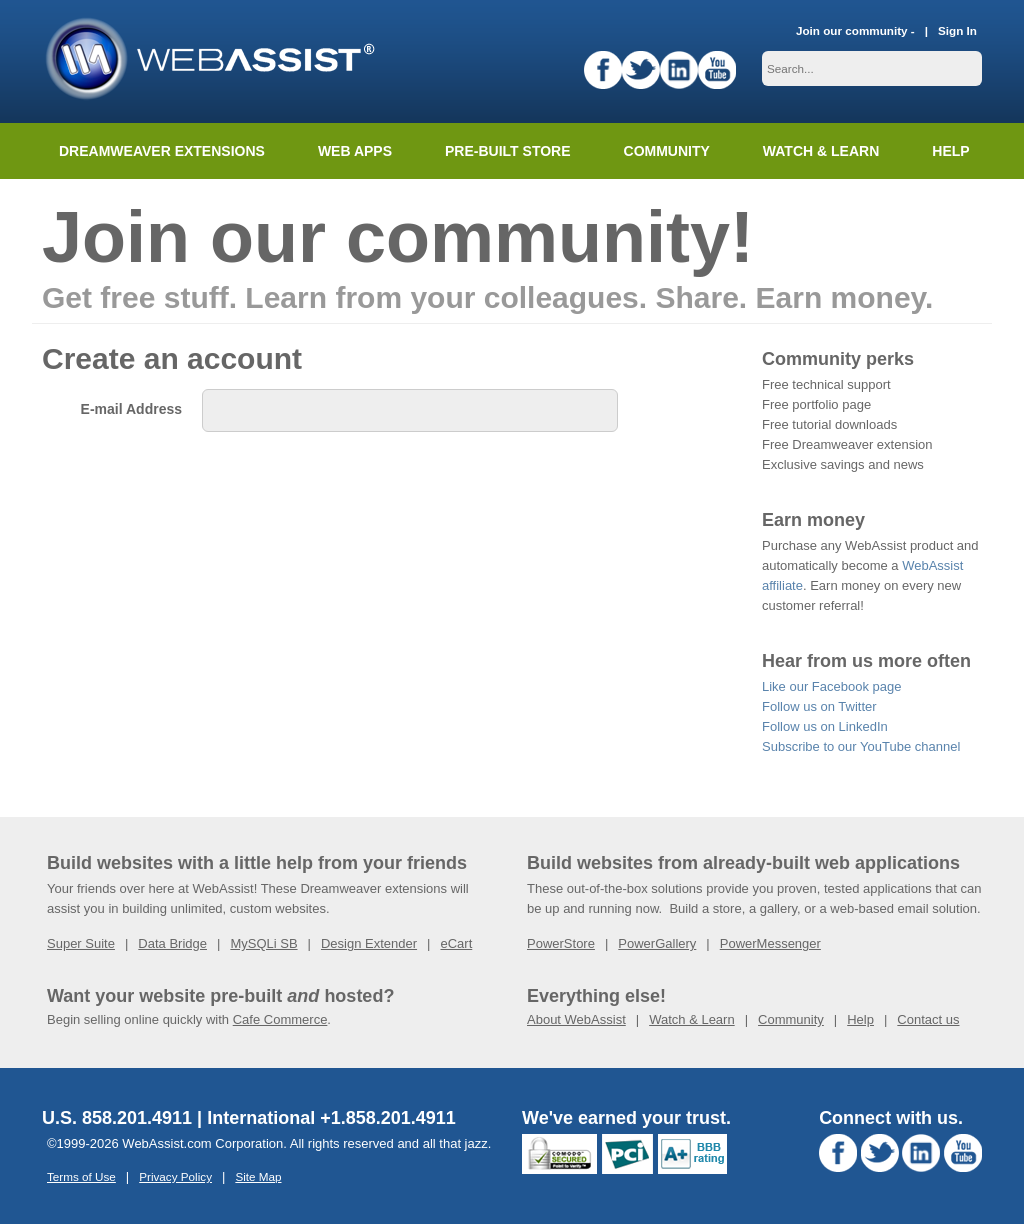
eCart (456, 943)
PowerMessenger (770, 943)
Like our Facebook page (831, 686)
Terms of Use (81, 1176)
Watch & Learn (821, 151)
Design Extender (369, 943)
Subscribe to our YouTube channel (861, 746)
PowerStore (561, 943)
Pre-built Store (508, 151)
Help (860, 1019)
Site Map (258, 1176)
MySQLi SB (263, 943)
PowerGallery (657, 943)
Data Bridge (172, 943)
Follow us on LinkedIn (825, 726)
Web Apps (355, 151)
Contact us (928, 1019)
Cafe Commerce (280, 1019)
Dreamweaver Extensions (162, 151)
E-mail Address (131, 409)
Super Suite (81, 943)
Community (667, 151)
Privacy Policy (175, 1176)
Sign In (957, 30)
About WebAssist (576, 1019)
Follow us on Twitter (819, 706)
